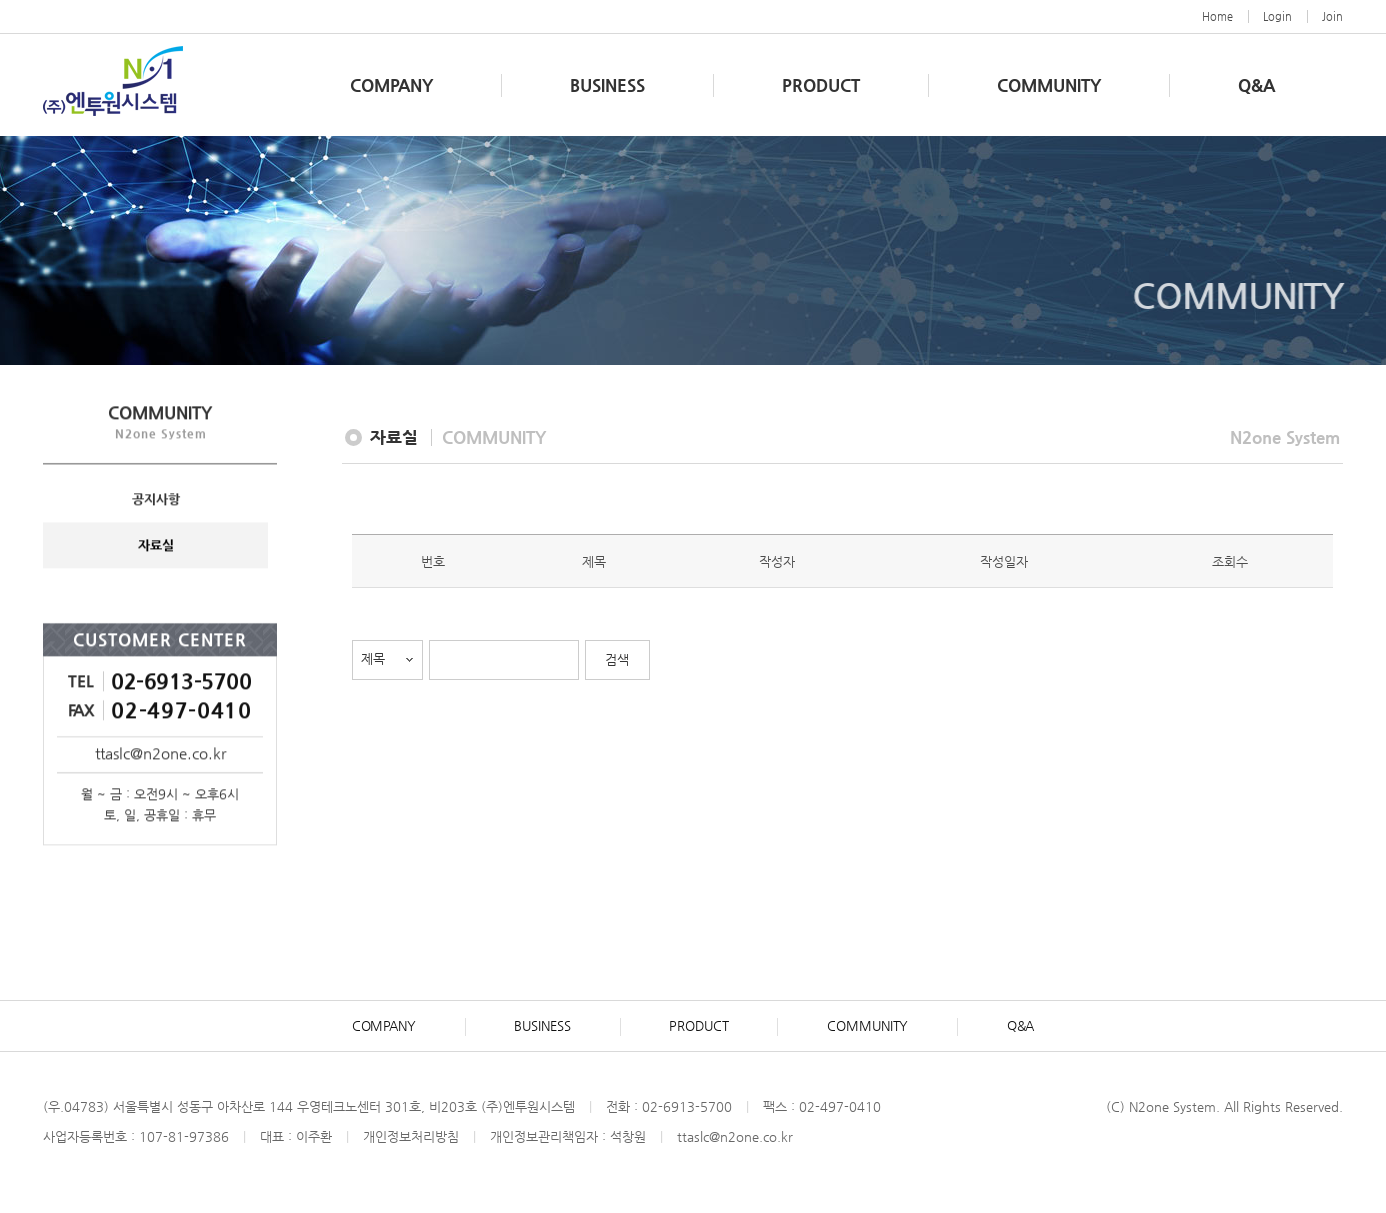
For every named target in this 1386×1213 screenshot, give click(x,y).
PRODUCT (821, 85)
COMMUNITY (1049, 85)
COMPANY (391, 85)
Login (1277, 16)
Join (1332, 16)
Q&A (1256, 85)
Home (1217, 16)
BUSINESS (607, 85)
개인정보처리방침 (411, 1137)
